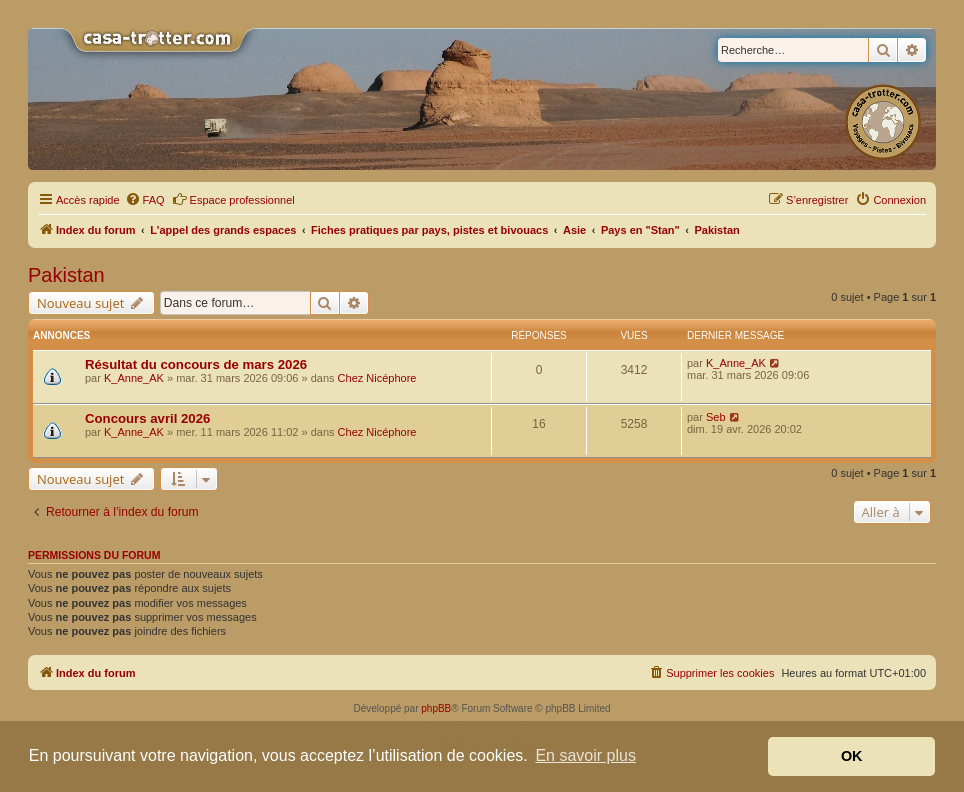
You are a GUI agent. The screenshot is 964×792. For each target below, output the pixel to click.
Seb (716, 417)
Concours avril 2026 (147, 418)
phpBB (436, 708)
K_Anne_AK (134, 378)
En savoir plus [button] (585, 755)
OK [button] (852, 756)
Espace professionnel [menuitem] (233, 199)
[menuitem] (145, 200)
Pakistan (66, 275)
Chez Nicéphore (377, 378)
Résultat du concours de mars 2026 (196, 364)
